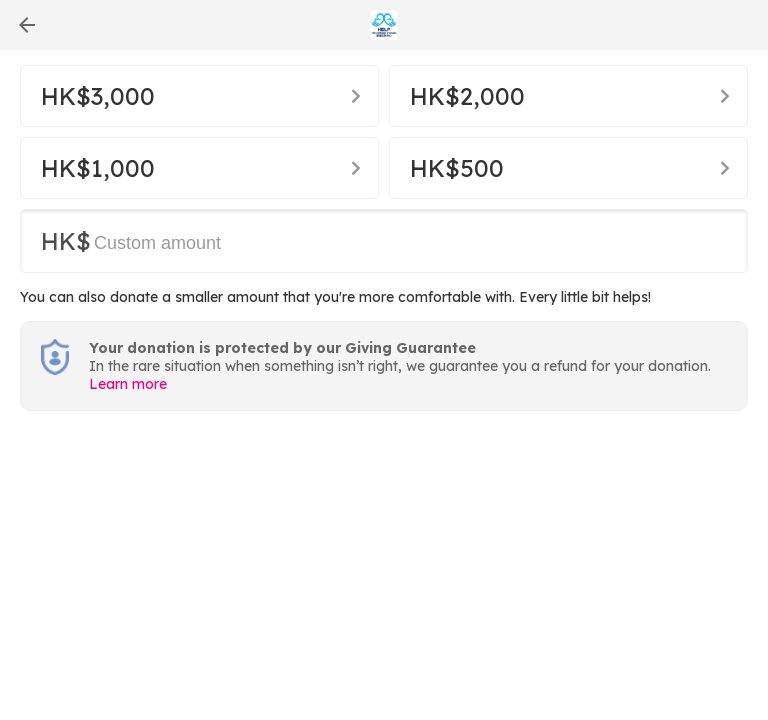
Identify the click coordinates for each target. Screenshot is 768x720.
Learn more (128, 384)
